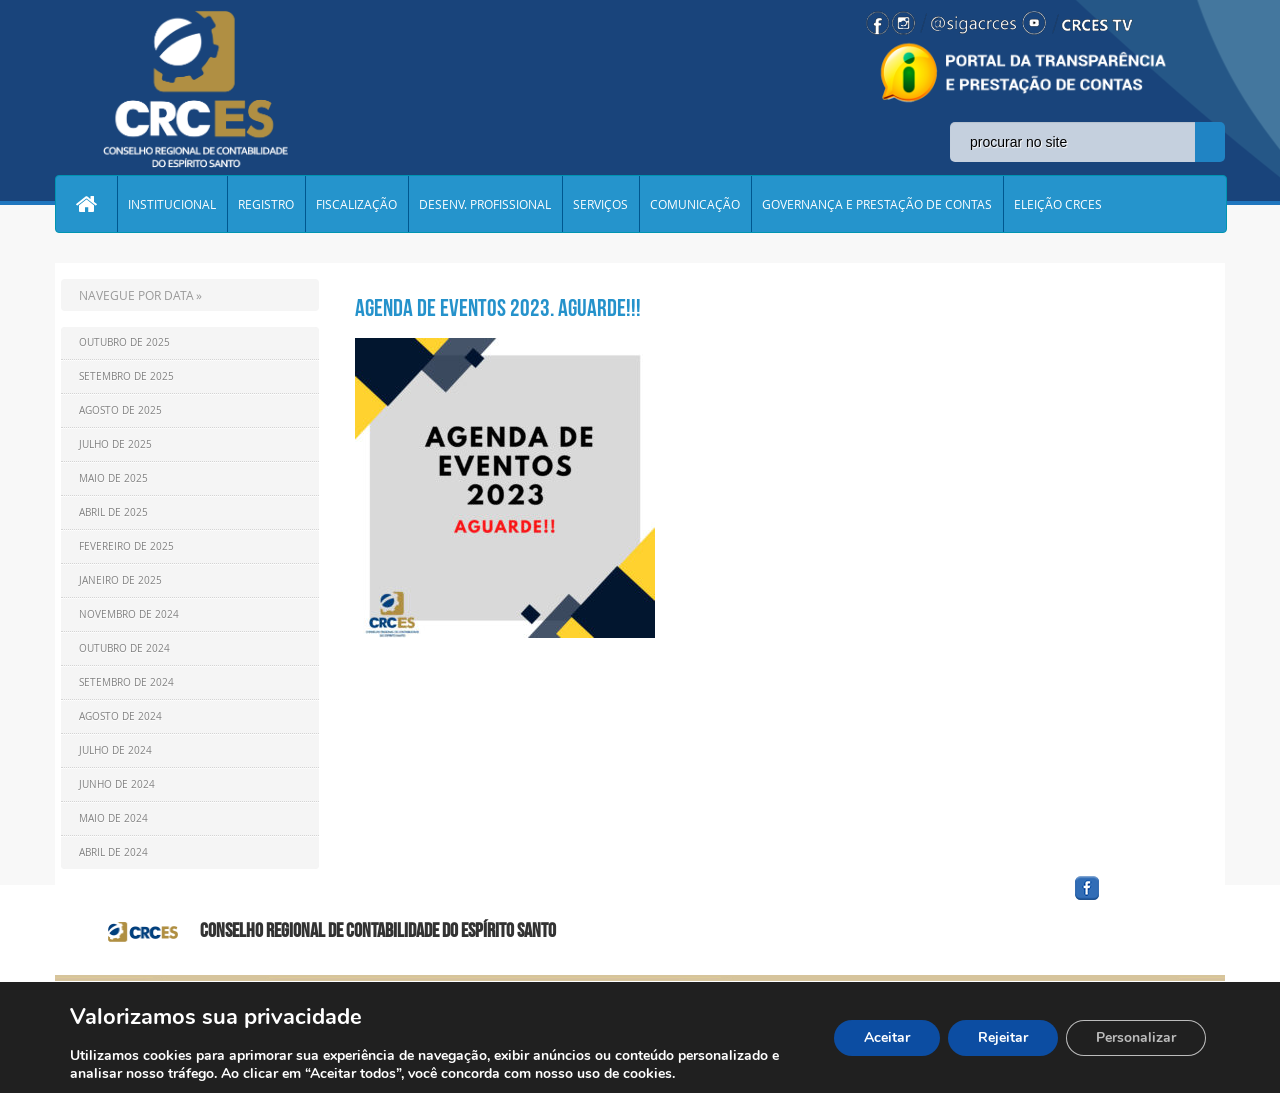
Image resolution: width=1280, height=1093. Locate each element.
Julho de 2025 (115, 444)
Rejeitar (1003, 1037)
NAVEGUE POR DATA (136, 295)
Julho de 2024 (115, 750)
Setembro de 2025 (126, 376)
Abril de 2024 (113, 852)
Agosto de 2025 (120, 410)
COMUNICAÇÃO (695, 204)
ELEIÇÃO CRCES (1058, 204)
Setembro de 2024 (126, 682)
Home (86, 204)
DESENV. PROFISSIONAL (485, 204)
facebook (1135, 900)
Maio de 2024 (113, 818)
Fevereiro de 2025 (126, 546)
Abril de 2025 (113, 512)
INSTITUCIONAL (172, 204)
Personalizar (1136, 1037)
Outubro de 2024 (124, 648)
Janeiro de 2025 (120, 580)
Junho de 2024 (117, 784)
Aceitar (887, 1037)
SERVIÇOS (600, 204)
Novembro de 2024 (129, 614)
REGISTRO (266, 204)
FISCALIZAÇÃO (356, 204)
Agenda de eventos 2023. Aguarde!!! (498, 308)
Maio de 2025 (113, 478)
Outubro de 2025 (124, 342)
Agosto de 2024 (120, 716)
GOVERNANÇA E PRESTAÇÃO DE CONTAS (877, 204)
